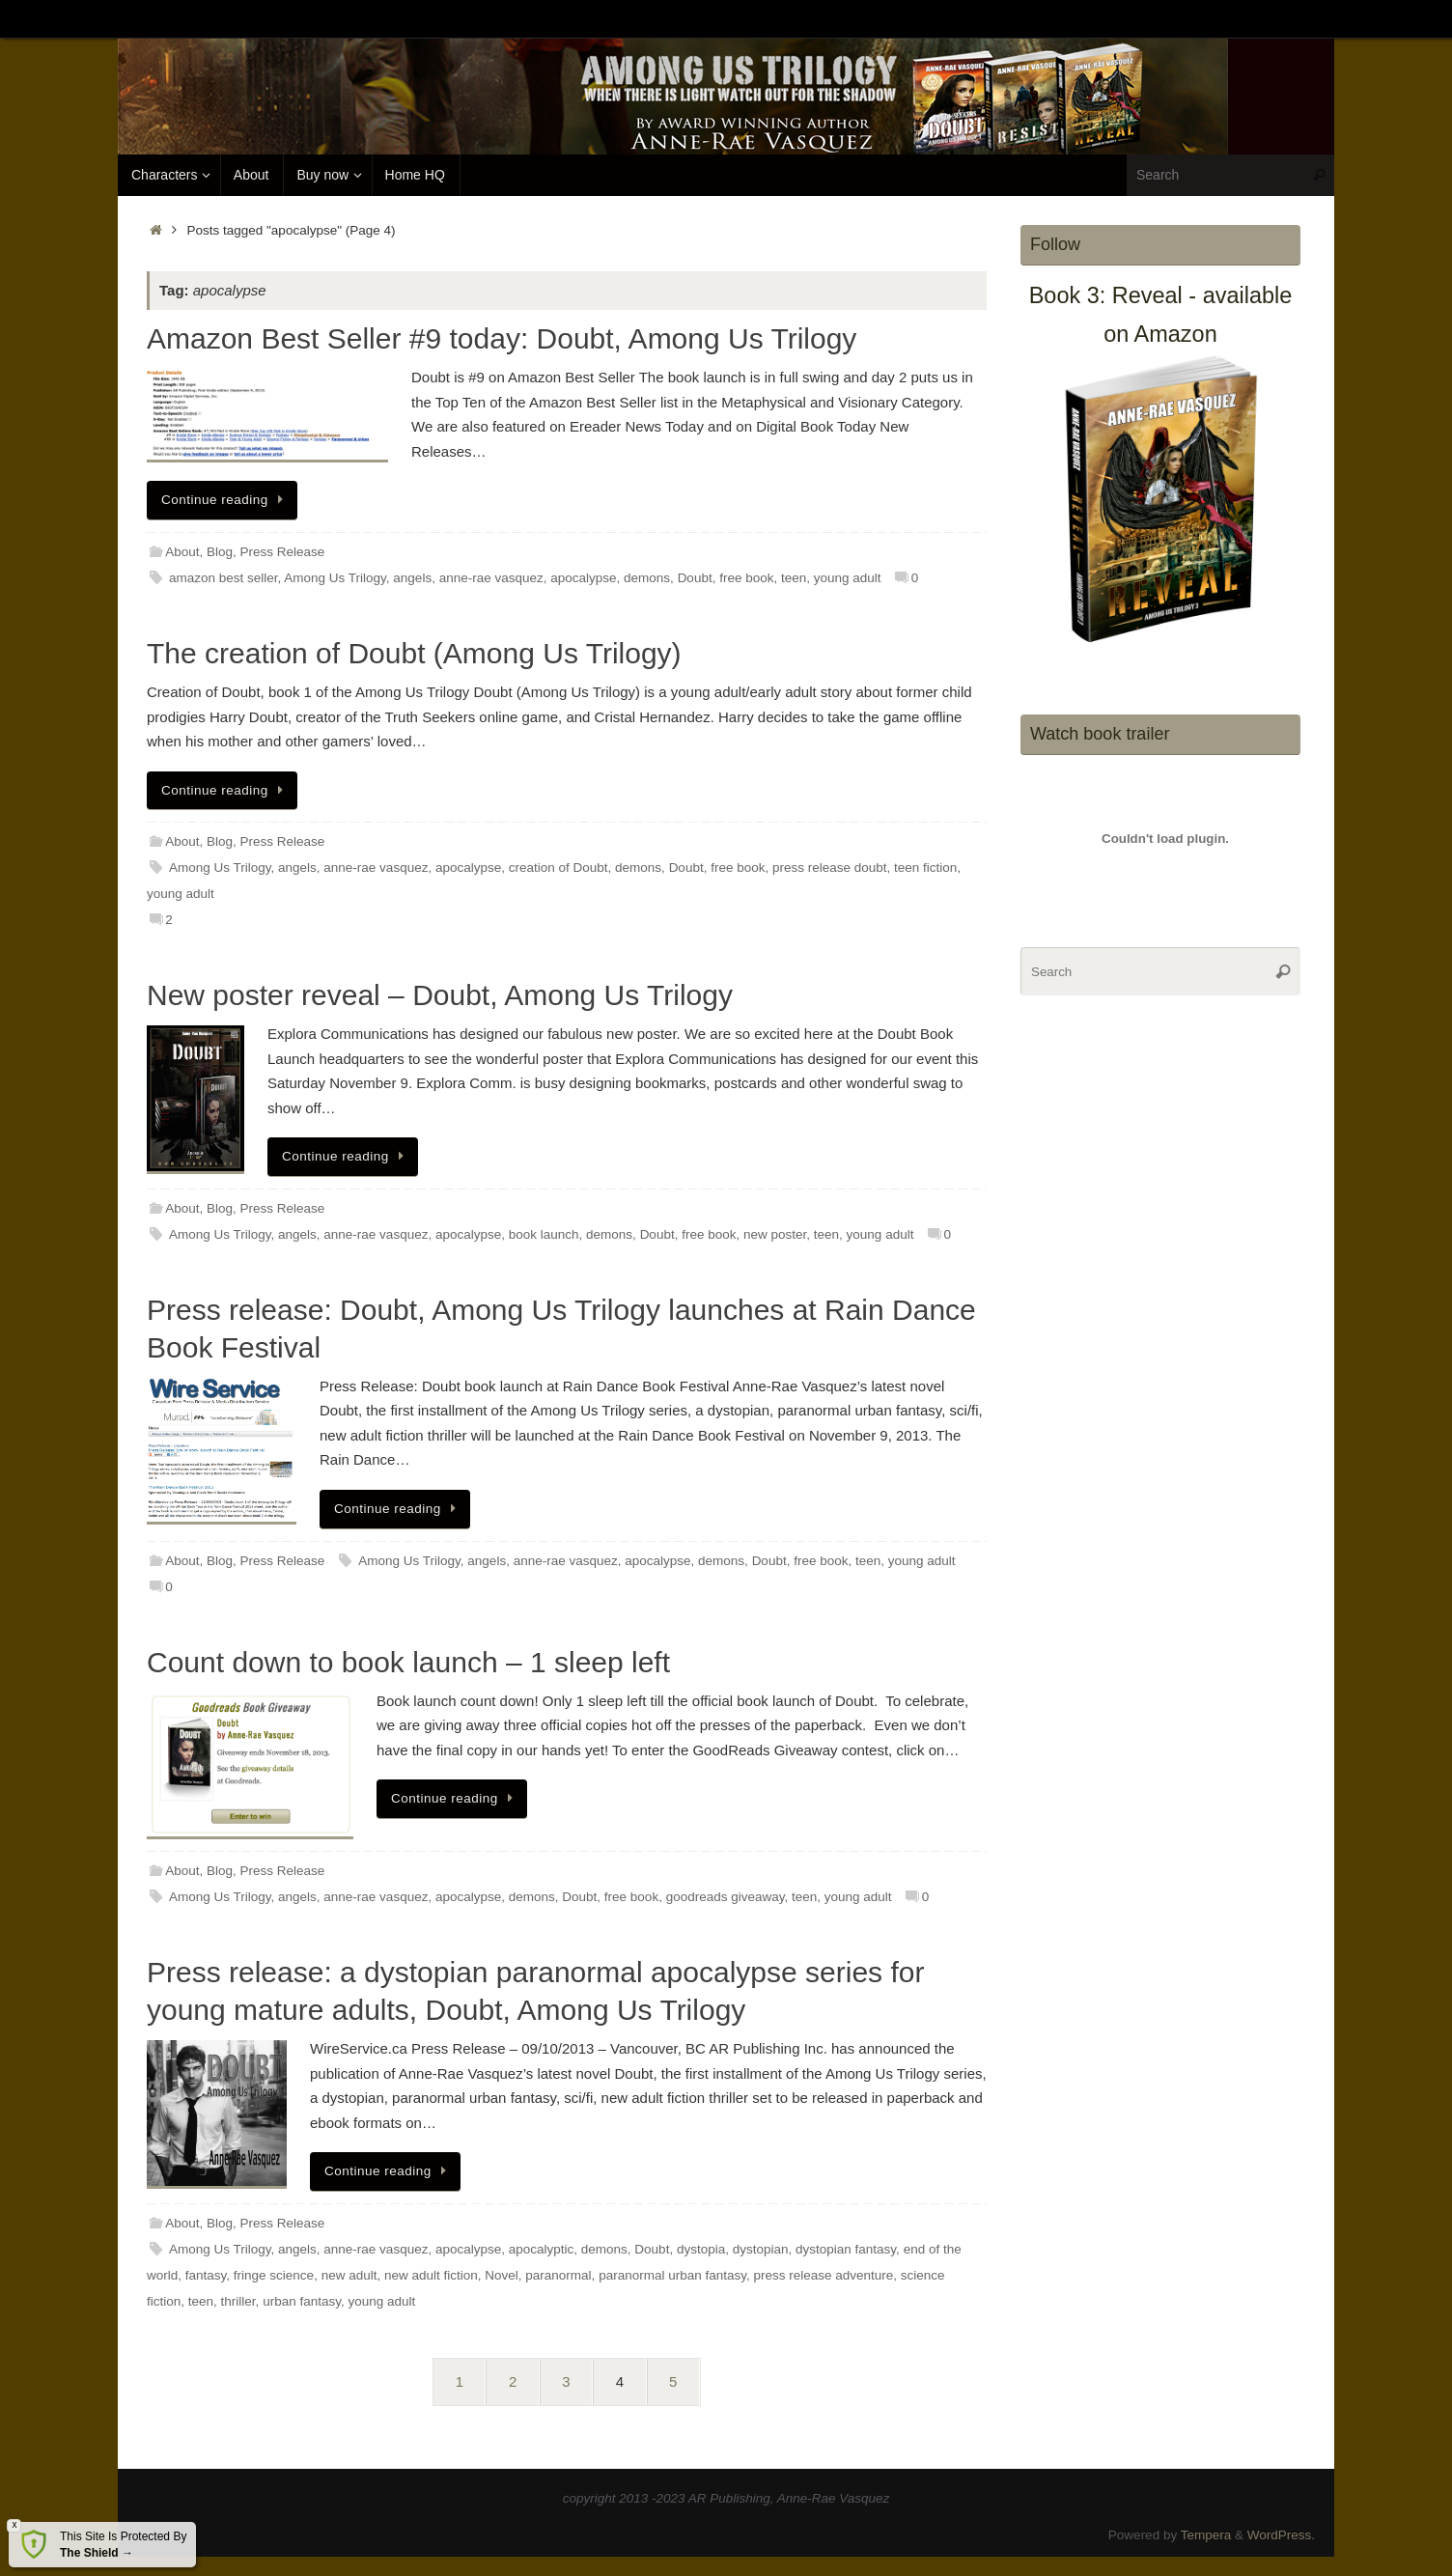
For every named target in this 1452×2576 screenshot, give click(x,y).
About (182, 552)
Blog (220, 552)
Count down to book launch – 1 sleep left (408, 1662)
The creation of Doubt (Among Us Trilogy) (414, 653)
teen (793, 578)
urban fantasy (302, 2301)
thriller (238, 2301)
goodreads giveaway (725, 1897)
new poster (774, 1234)
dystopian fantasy (846, 2249)
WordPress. (1281, 2535)
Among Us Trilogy (335, 578)
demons (647, 578)
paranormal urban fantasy (672, 2275)
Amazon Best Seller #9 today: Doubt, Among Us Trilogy (501, 338)
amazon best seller (223, 578)
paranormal (558, 2275)
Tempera (1206, 2535)
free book (746, 578)
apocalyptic (541, 2249)
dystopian (761, 2249)
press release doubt (829, 867)
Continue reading (225, 499)
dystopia (701, 2249)
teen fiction (925, 867)
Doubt (695, 578)
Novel (501, 2275)
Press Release (282, 552)
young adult (847, 578)
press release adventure (823, 2275)
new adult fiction (431, 2275)
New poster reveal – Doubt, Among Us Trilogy (440, 995)
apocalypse (583, 578)
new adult (349, 2275)
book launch (544, 1234)
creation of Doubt (558, 867)
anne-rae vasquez (491, 578)
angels (412, 578)
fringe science (274, 2275)
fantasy (206, 2275)
